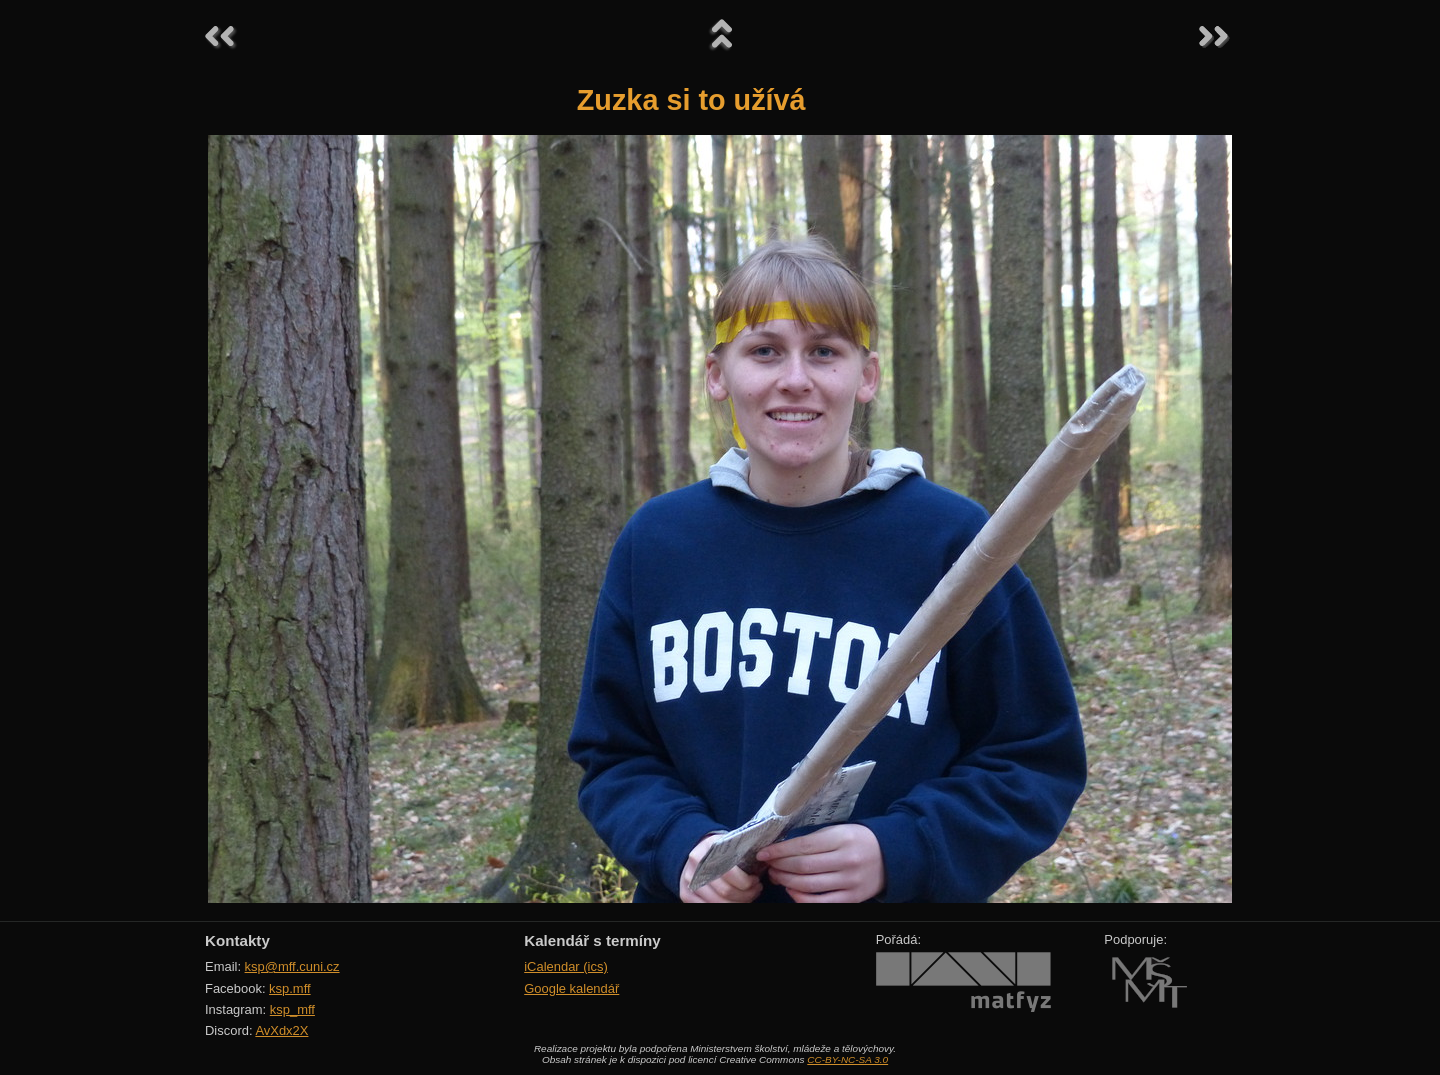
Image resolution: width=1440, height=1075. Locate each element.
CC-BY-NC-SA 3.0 (847, 1059)
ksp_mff (292, 1009)
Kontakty (237, 940)
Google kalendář (571, 988)
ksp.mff (290, 988)
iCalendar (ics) (566, 966)
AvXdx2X (281, 1030)
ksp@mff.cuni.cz (292, 966)
